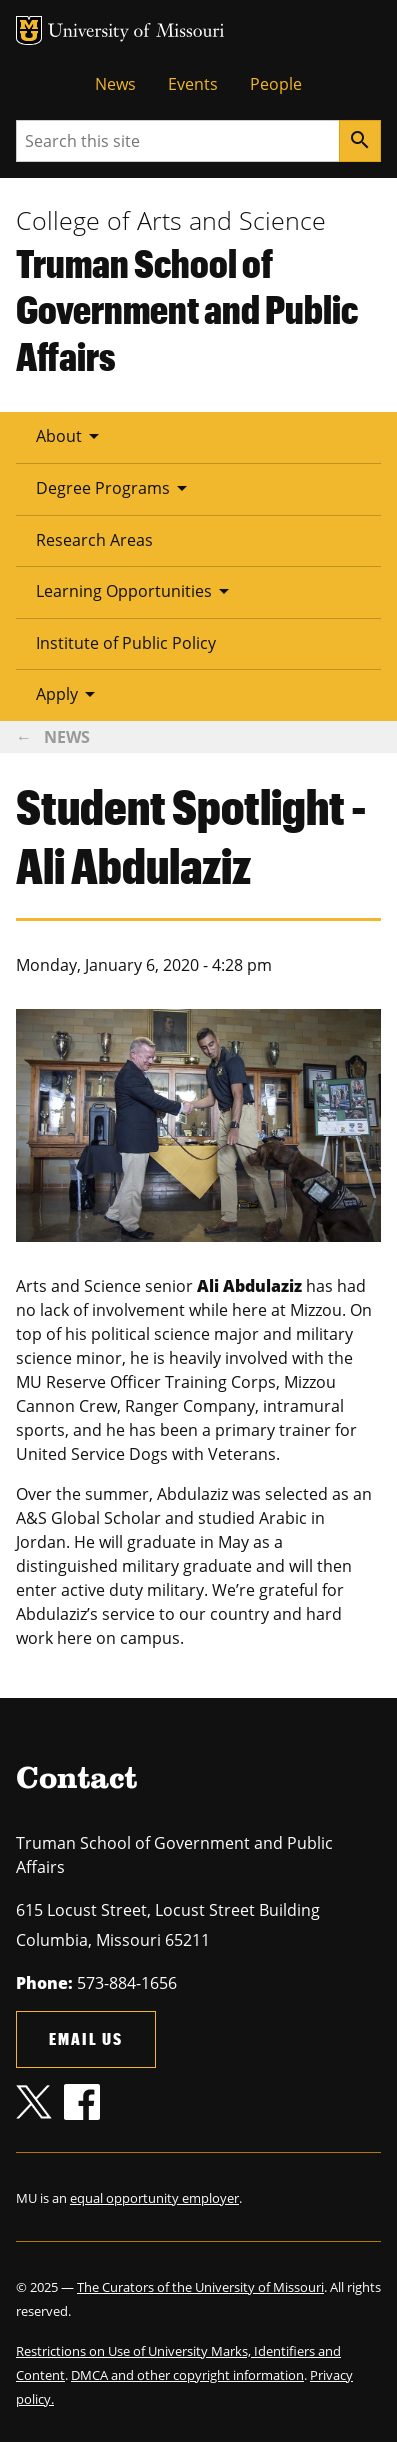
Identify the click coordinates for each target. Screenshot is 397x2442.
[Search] (360, 141)
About (71, 436)
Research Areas (94, 540)
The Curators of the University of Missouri (200, 2287)
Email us (86, 2038)
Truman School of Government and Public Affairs (187, 310)
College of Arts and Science (171, 220)
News (115, 84)
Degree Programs (115, 488)
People (276, 84)
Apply (69, 694)
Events (193, 84)
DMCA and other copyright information (187, 2375)
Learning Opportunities (136, 591)
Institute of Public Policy (126, 643)
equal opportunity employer (154, 2198)
